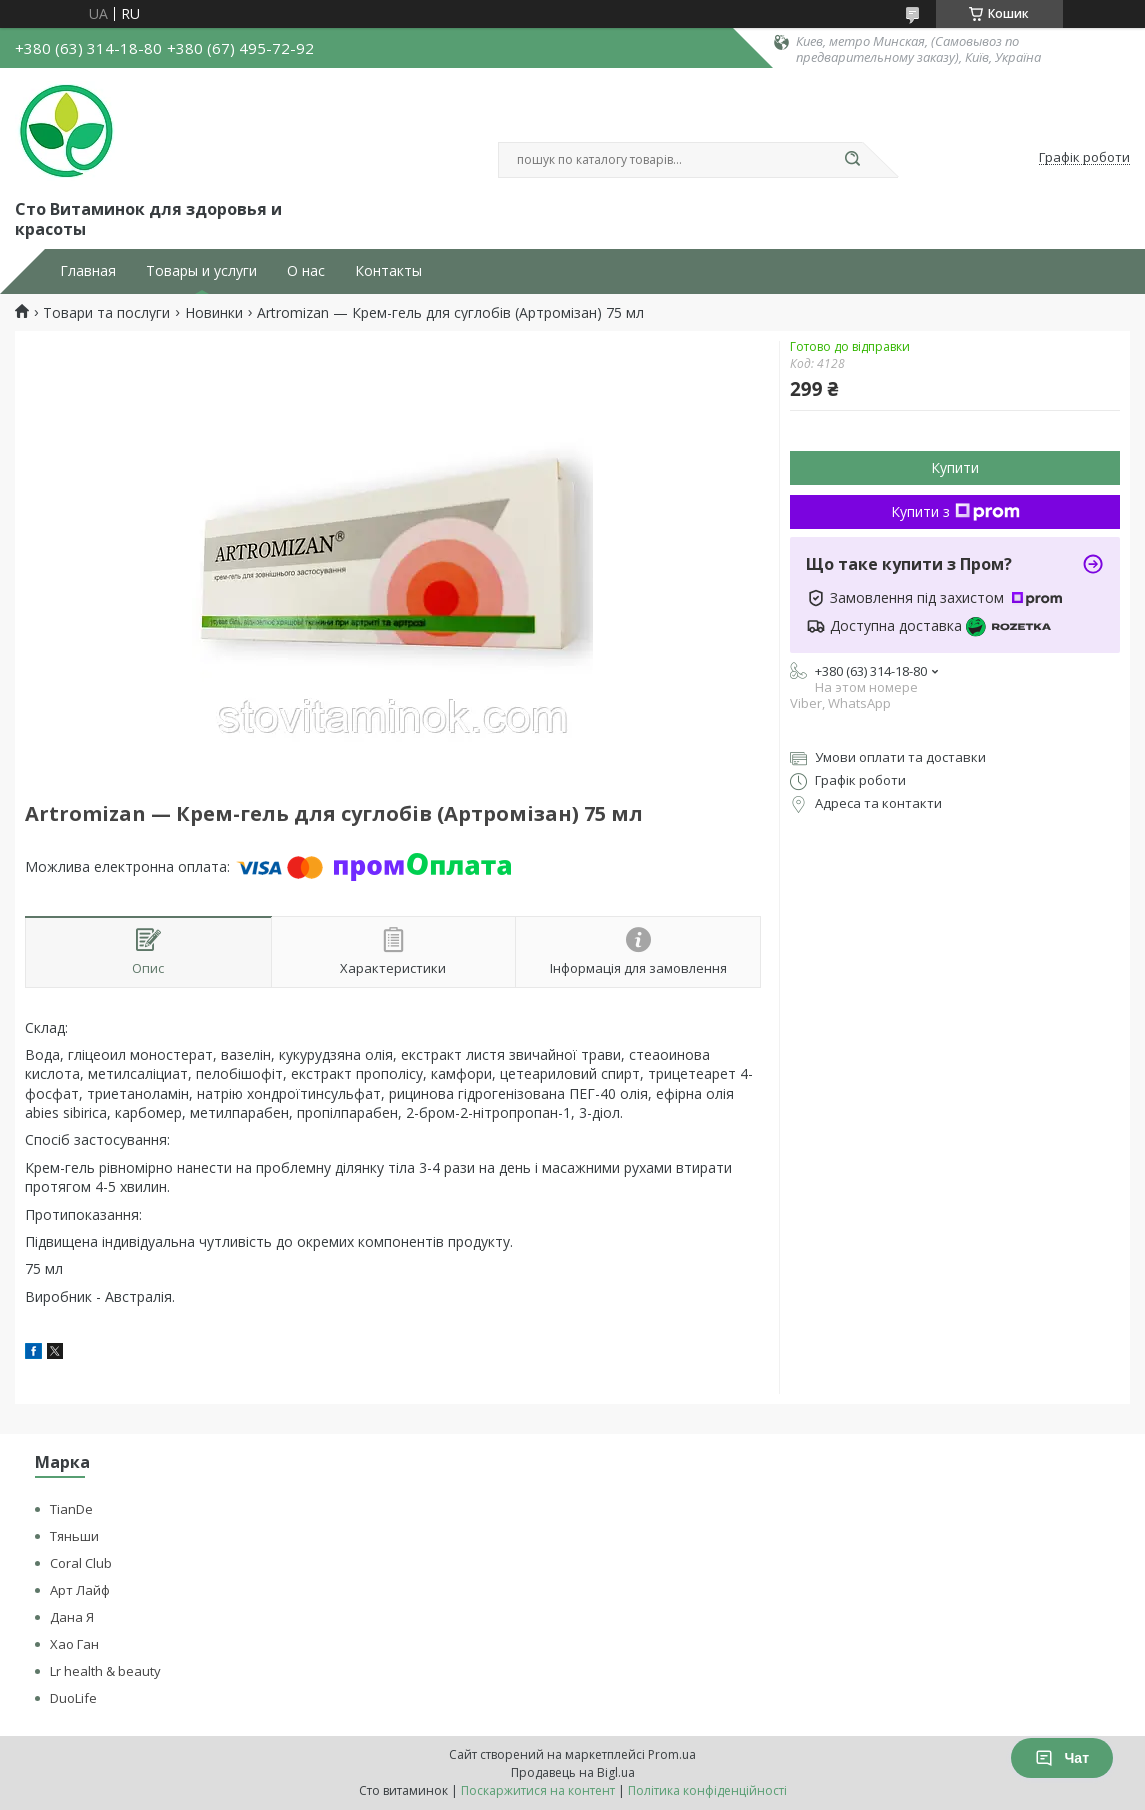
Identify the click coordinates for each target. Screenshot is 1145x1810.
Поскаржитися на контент (538, 1790)
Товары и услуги (201, 271)
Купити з (955, 511)
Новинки (214, 313)
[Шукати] (853, 160)
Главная (88, 271)
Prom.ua (672, 1754)
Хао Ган (74, 1644)
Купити (955, 467)
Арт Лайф (80, 1590)
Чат (1062, 1758)
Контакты (388, 271)
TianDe (71, 1509)
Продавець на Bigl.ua (573, 1772)
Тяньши (74, 1536)
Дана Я (72, 1617)
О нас (306, 271)
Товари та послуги (106, 313)
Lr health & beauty (105, 1671)
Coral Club (81, 1563)
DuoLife (73, 1698)
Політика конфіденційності (707, 1790)
